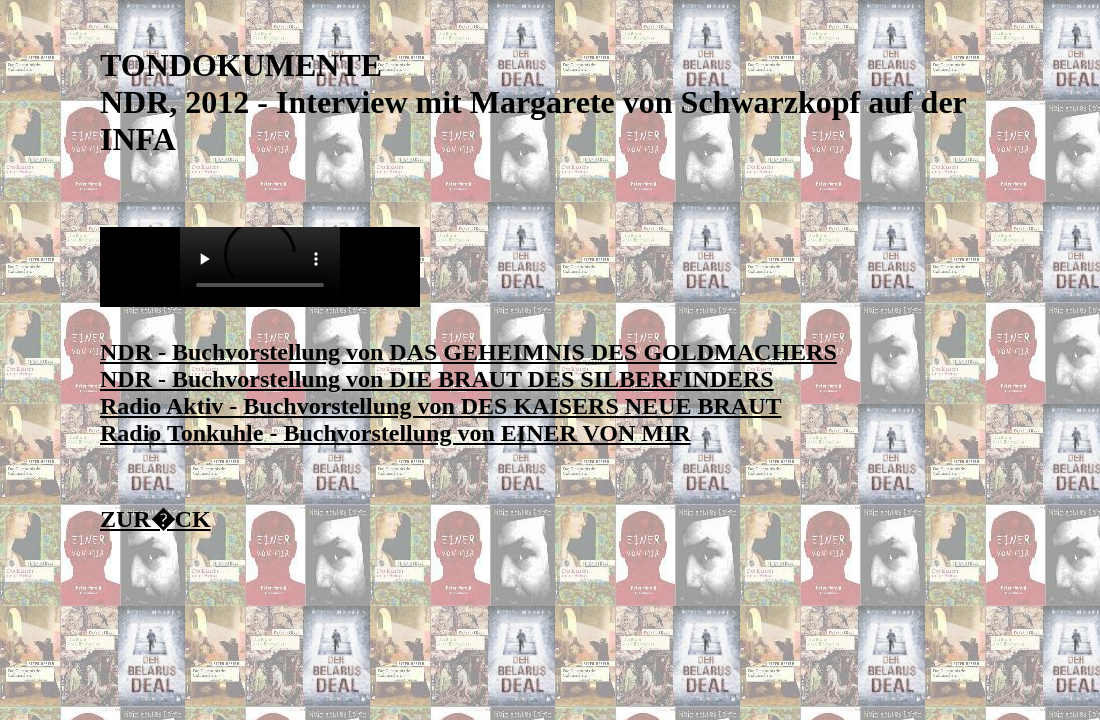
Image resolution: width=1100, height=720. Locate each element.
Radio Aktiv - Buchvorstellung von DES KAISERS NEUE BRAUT (440, 406)
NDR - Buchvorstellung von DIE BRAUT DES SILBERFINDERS (437, 379)
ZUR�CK (155, 519)
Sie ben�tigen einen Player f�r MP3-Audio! (260, 267)
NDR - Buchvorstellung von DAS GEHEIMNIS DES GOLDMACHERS (468, 352)
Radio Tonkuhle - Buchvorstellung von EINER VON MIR (395, 433)
